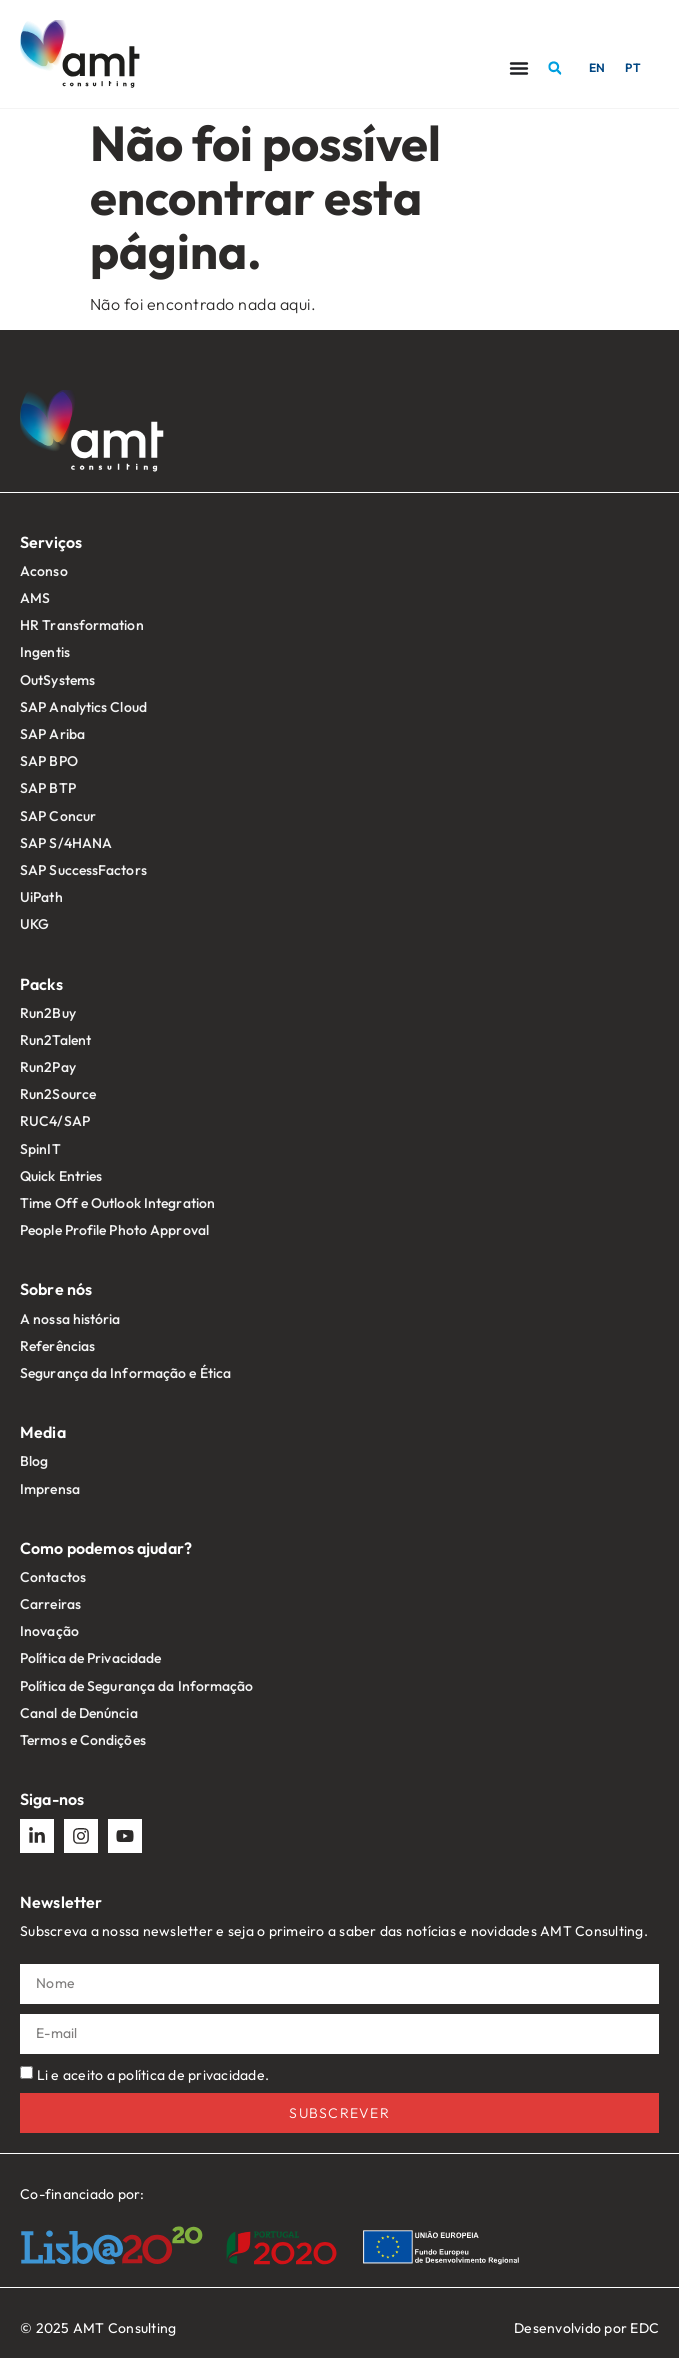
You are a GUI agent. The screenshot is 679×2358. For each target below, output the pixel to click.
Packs (41, 984)
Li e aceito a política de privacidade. (153, 2075)
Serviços (51, 542)
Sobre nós (56, 1289)
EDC (644, 2328)
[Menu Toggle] (519, 68)
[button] (555, 68)
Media (43, 1432)
